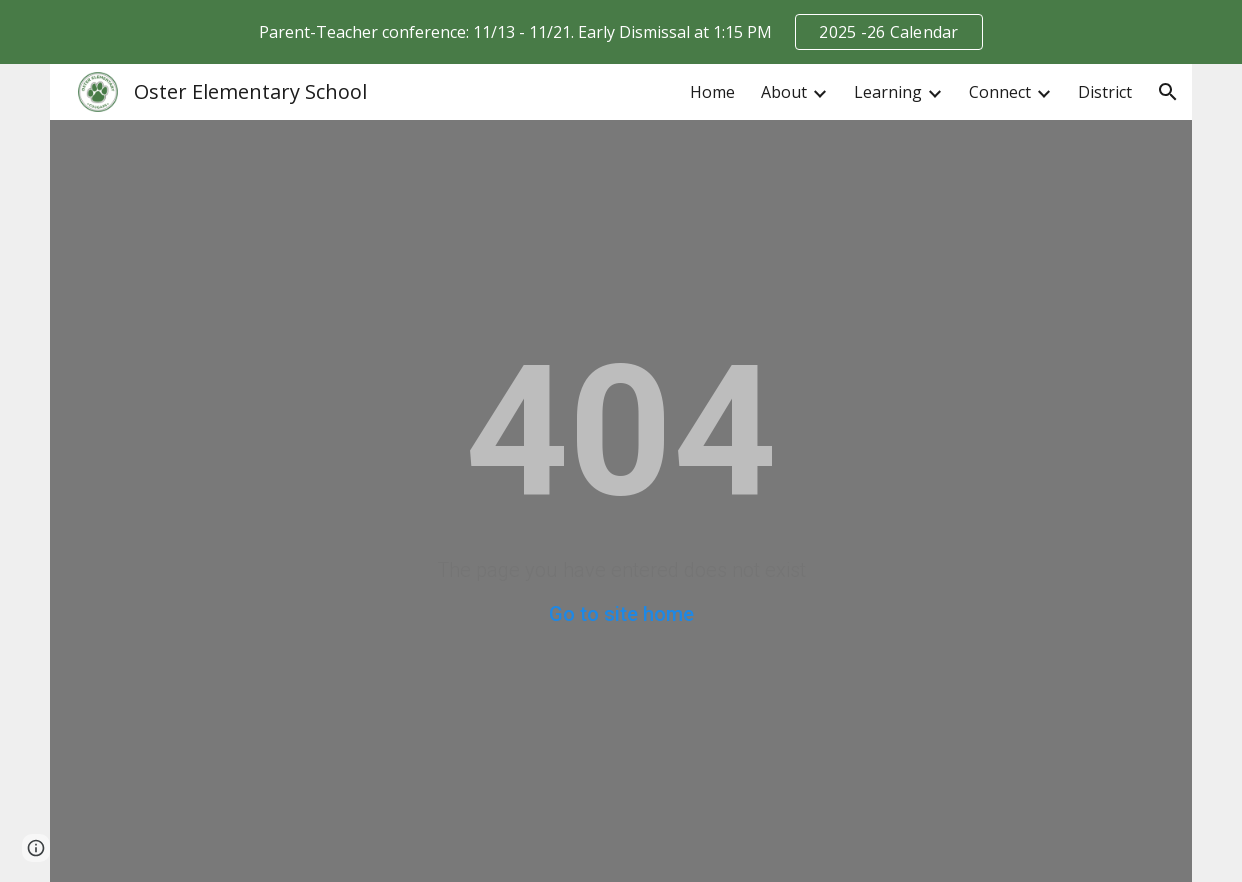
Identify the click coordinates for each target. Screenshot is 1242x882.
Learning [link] (888, 92)
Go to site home (621, 614)
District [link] (1105, 92)
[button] (1168, 92)
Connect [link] (1000, 92)
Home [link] (712, 92)
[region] (621, 32)
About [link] (784, 92)
